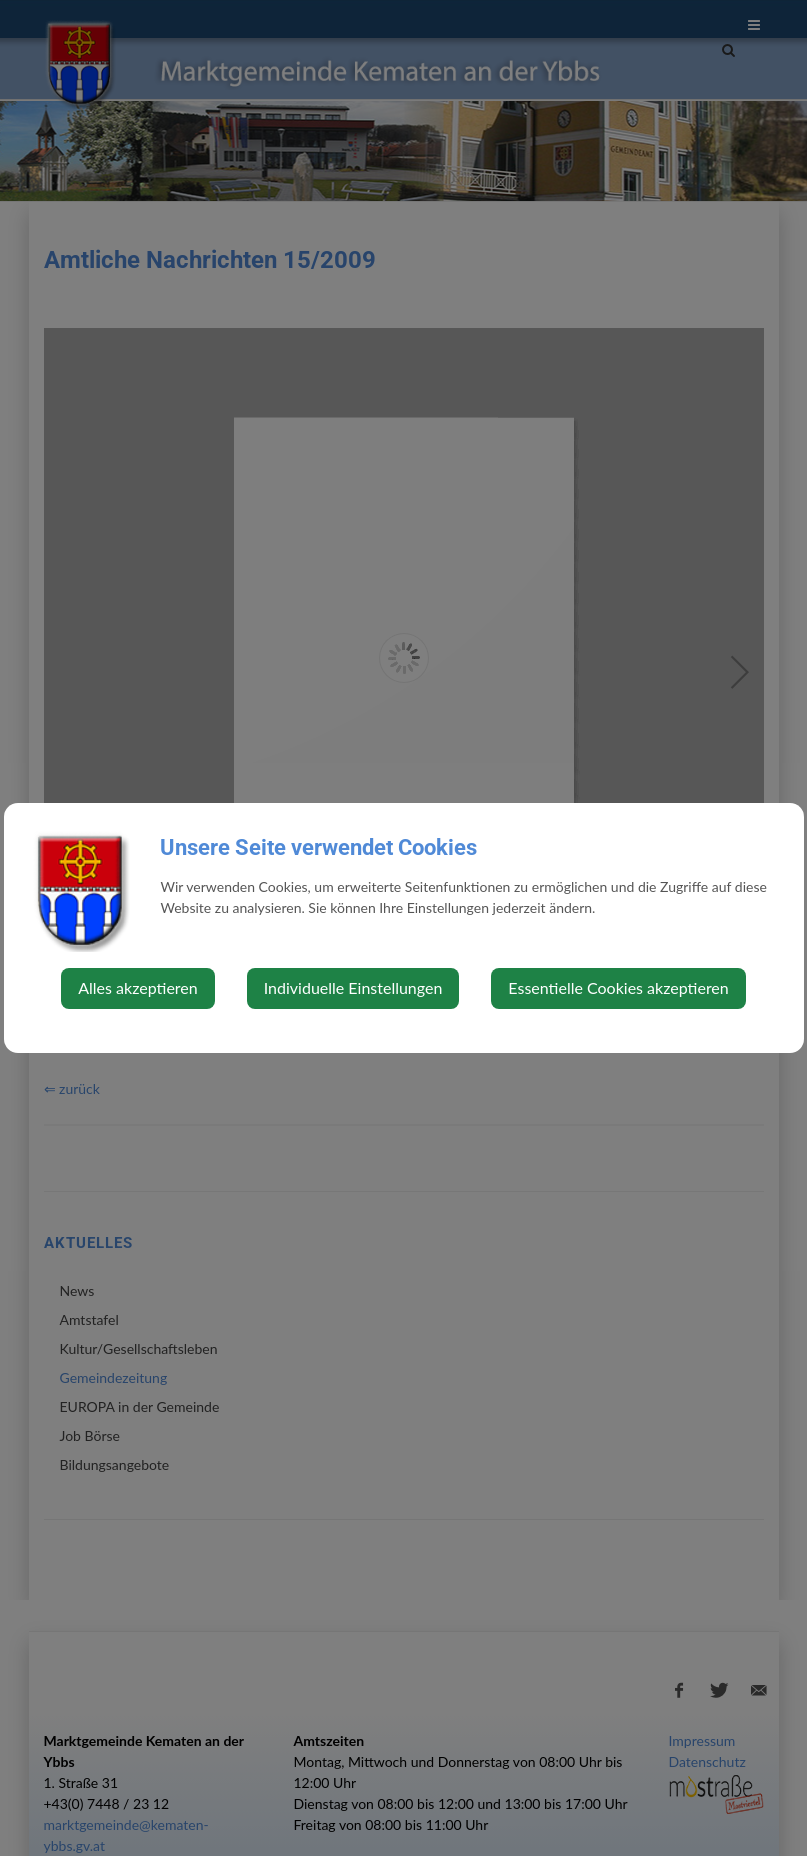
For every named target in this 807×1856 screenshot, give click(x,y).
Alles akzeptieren (137, 987)
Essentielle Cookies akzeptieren (618, 987)
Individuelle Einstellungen (353, 987)
